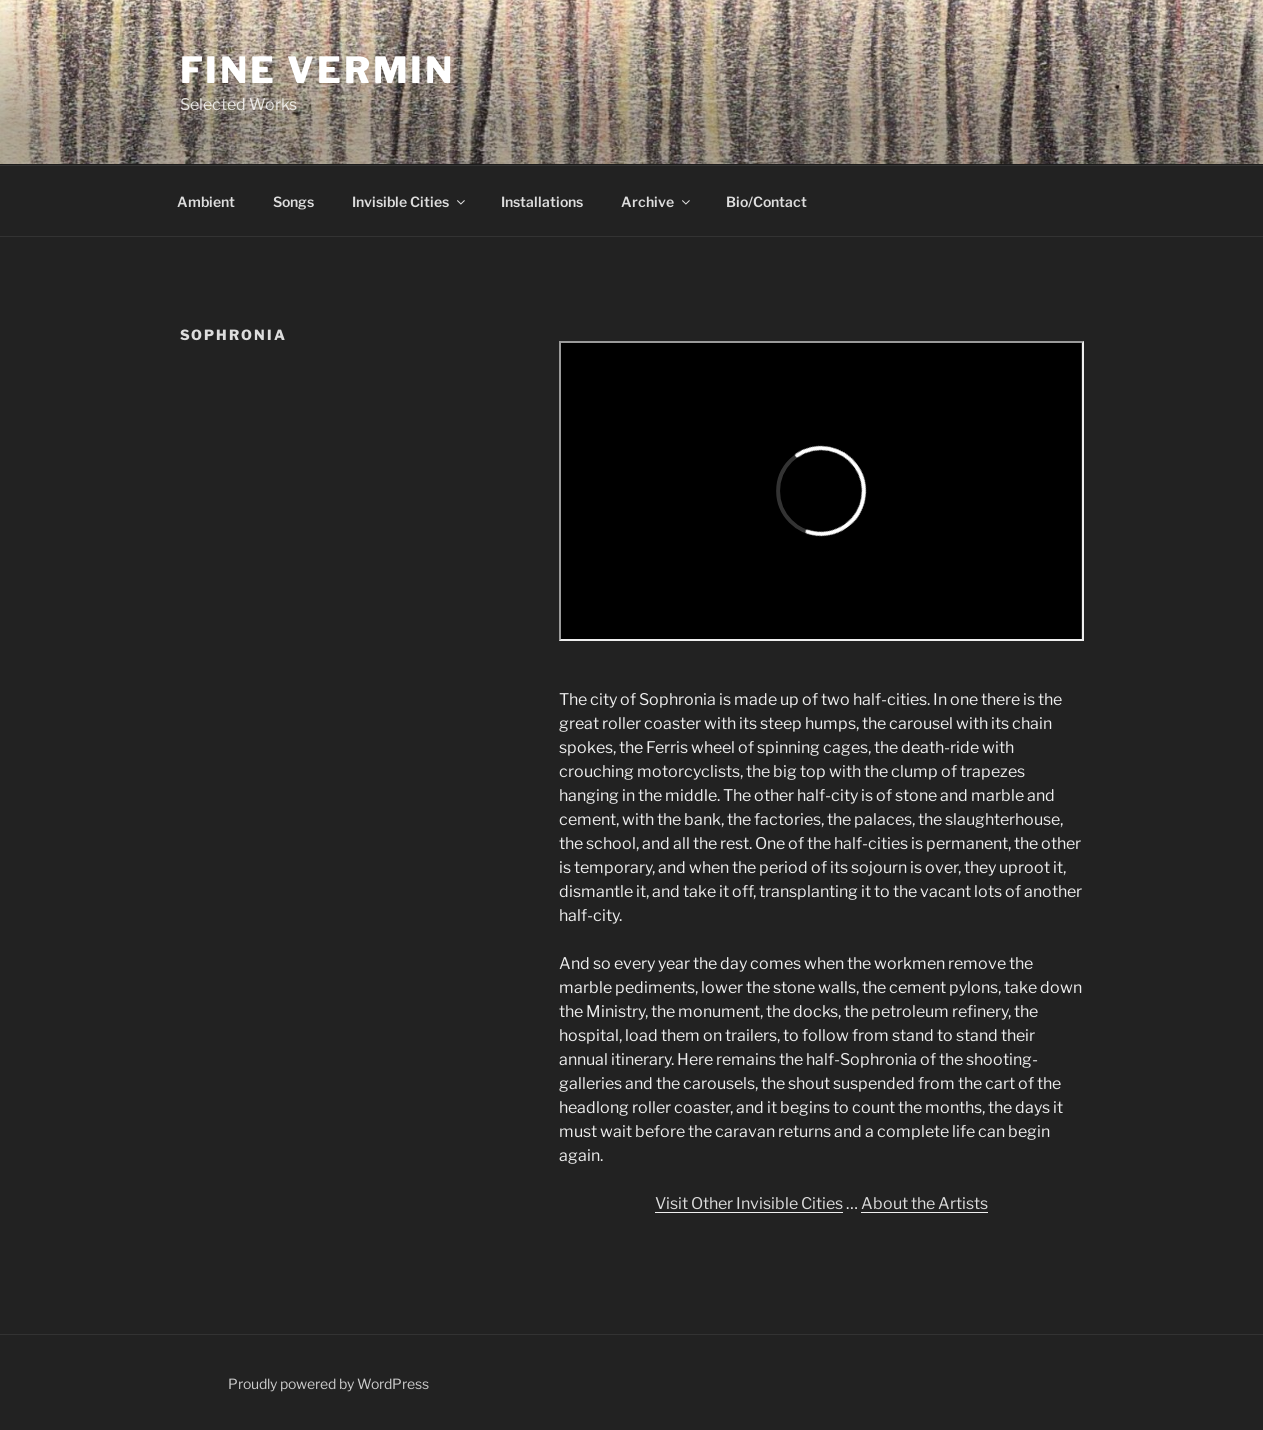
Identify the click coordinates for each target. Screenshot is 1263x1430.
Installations (542, 201)
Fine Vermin (318, 70)
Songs (293, 201)
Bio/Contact (766, 201)
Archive (657, 201)
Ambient (206, 201)
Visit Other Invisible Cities (749, 1203)
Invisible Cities (410, 201)
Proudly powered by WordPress (328, 1383)
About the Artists (924, 1203)
